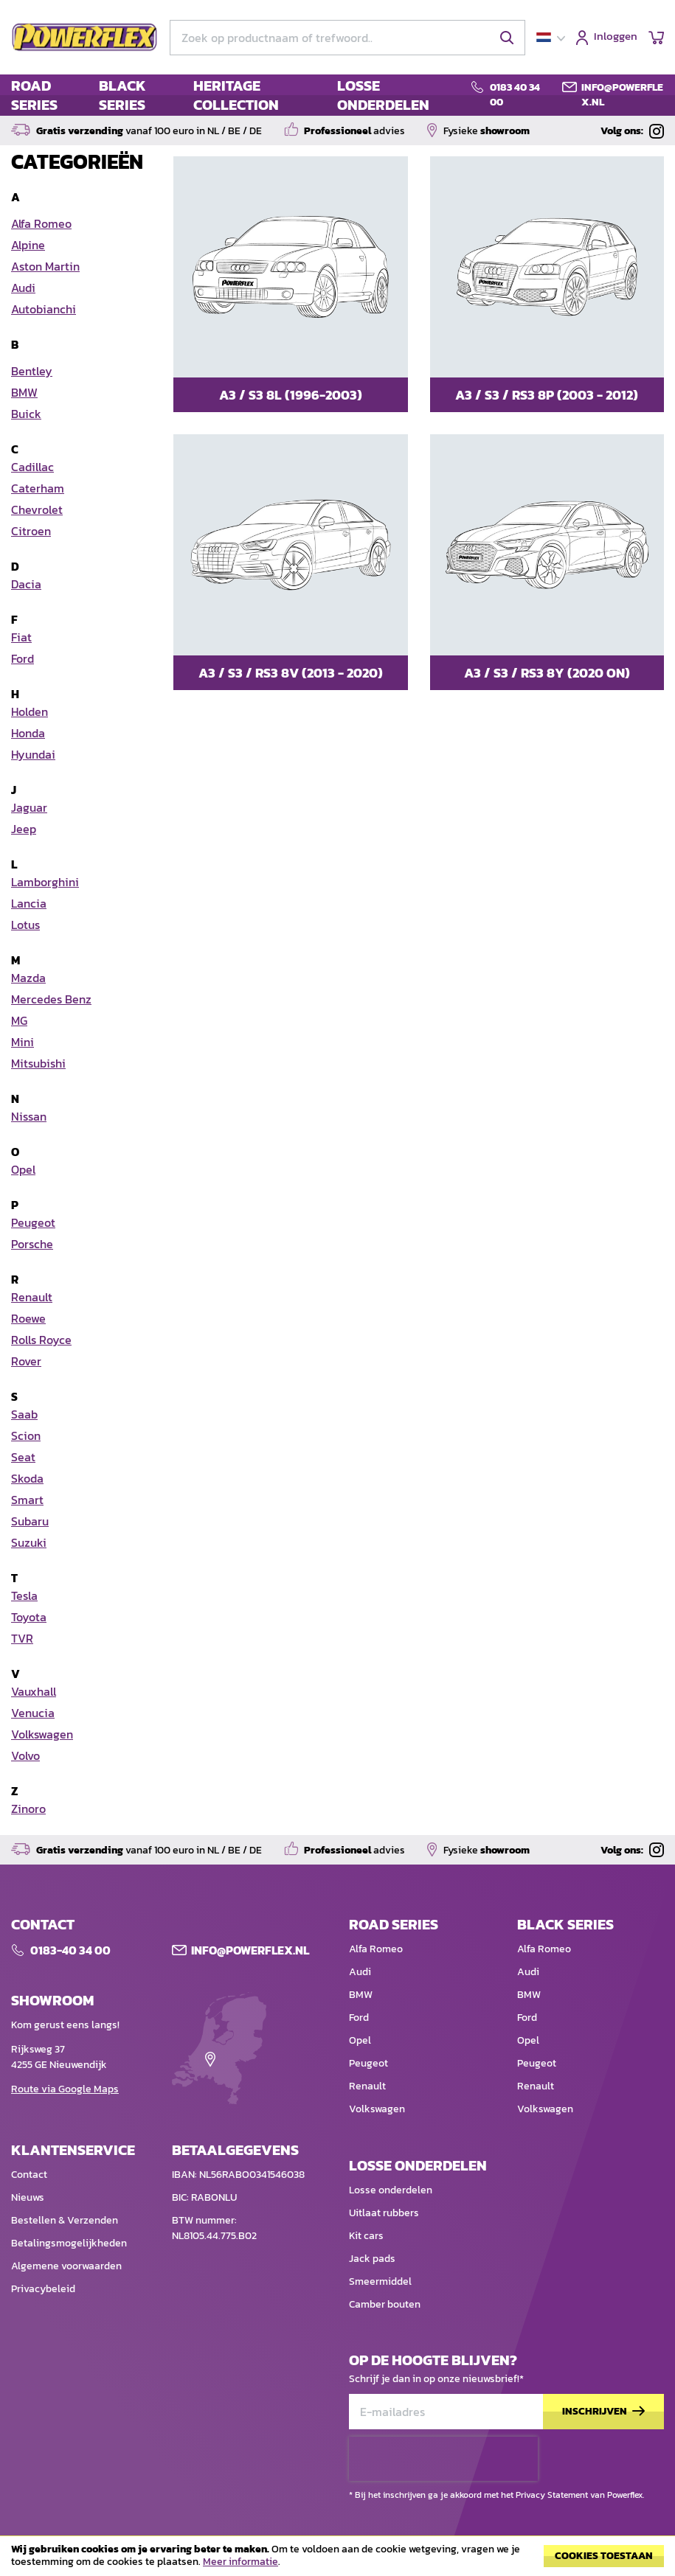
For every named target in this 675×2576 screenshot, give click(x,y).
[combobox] (347, 37)
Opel (360, 2040)
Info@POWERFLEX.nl (250, 1950)
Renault (367, 2086)
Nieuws (27, 2197)
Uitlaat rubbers (384, 2213)
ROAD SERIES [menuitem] (34, 95)
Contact (29, 2174)
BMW (361, 1994)
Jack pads (372, 2258)
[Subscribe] (603, 2412)
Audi (360, 1972)
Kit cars (366, 2235)
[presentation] (443, 2459)
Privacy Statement (552, 2495)
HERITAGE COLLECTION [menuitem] (236, 95)
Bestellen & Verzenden (64, 2220)
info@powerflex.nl (622, 94)
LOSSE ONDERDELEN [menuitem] (383, 95)
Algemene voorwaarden (66, 2266)
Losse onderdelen (390, 2190)
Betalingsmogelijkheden (69, 2243)
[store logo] (85, 37)
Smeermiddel (380, 2281)
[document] (337, 2560)
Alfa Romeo (376, 1949)
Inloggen (615, 37)
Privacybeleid (43, 2289)
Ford (359, 2017)
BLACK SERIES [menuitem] (122, 95)
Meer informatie (240, 2561)
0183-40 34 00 (70, 1950)
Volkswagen (377, 2109)
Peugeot (368, 2063)
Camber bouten (384, 2304)
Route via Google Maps (65, 2089)
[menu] (232, 95)
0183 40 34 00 (515, 94)
